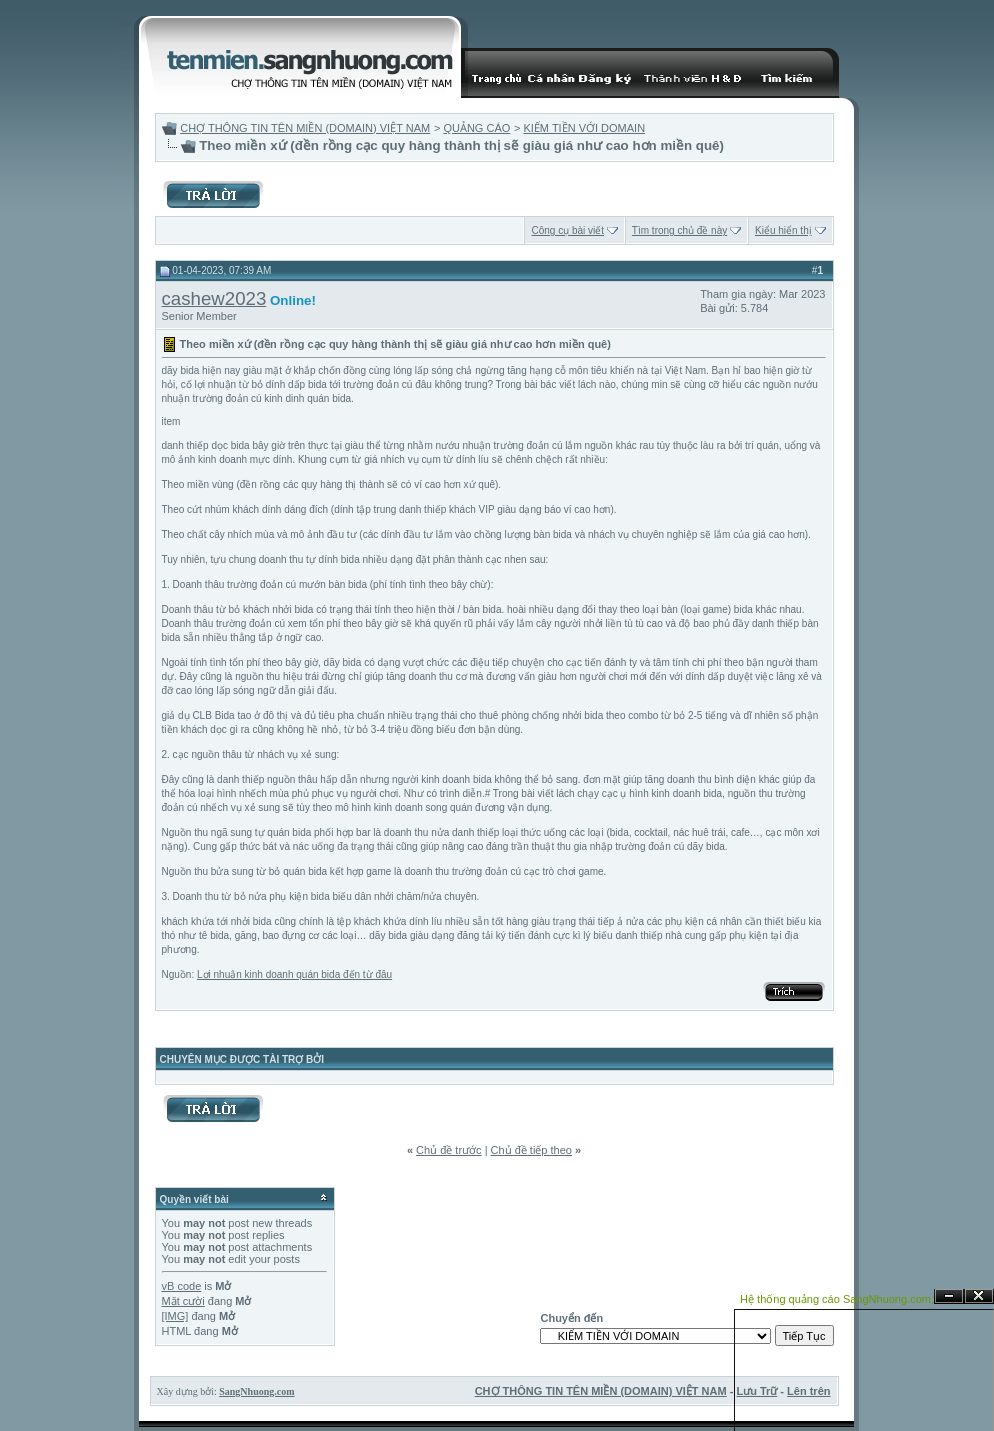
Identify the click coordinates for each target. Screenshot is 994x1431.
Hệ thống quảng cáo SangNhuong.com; (837, 1299)
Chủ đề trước (449, 1150)
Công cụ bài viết (567, 230)
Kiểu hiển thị (783, 230)
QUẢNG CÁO (476, 128)
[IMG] (175, 1316)
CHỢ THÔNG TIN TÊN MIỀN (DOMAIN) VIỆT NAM (305, 128)
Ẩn (949, 1296)
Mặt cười (183, 1301)
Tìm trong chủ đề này (679, 230)
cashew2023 (214, 298)
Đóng (979, 1296)
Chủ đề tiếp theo (531, 1150)
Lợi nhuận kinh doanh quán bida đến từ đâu (294, 974)
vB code (182, 1286)
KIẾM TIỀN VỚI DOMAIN (584, 128)
